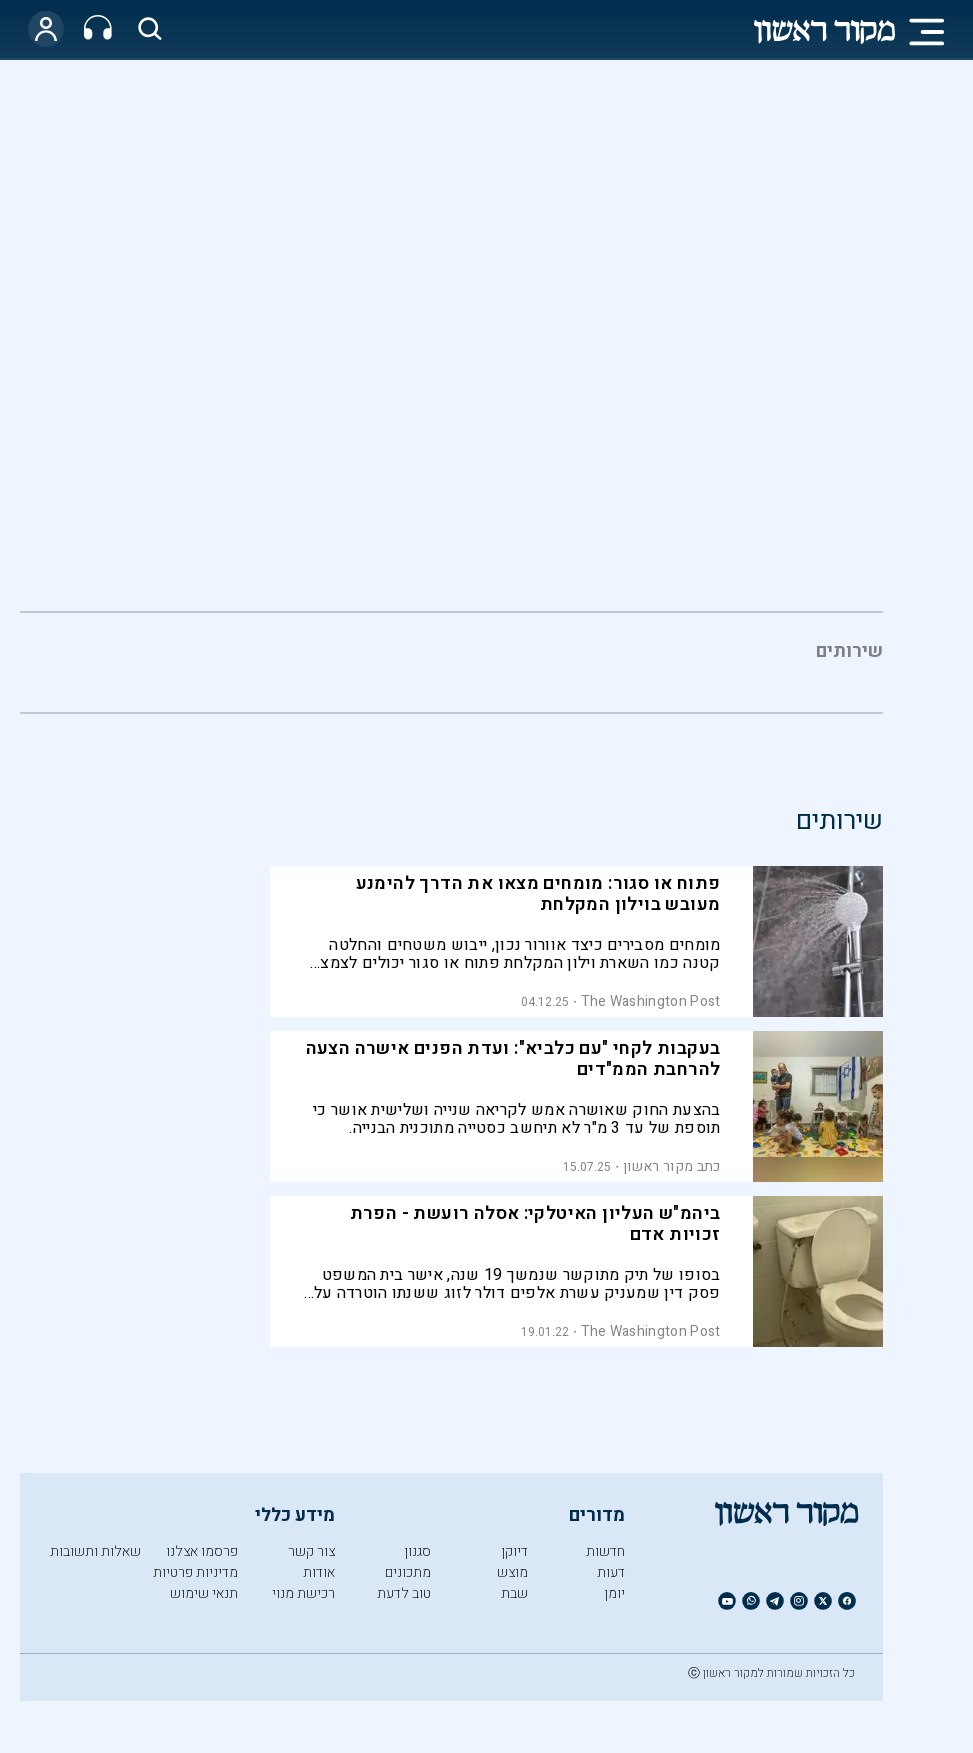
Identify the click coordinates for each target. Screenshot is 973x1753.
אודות (319, 1572)
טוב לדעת (404, 1593)
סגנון (417, 1551)
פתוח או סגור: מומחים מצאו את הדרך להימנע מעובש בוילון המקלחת (538, 894)
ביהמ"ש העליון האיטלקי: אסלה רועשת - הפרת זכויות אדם (535, 1224)
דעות (611, 1572)
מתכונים (408, 1572)
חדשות (605, 1551)
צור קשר (311, 1551)
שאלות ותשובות (95, 1551)
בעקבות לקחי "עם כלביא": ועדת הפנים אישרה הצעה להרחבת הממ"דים (513, 1059)
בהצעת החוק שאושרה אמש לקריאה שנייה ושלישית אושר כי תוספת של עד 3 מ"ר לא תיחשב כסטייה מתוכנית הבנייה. (517, 1119)
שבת (514, 1593)
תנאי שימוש (204, 1593)
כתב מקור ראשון (671, 1166)
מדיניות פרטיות (195, 1572)
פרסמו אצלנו (202, 1551)
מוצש (512, 1572)
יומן (614, 1593)
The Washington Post (651, 1001)
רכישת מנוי (303, 1593)
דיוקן (514, 1551)
